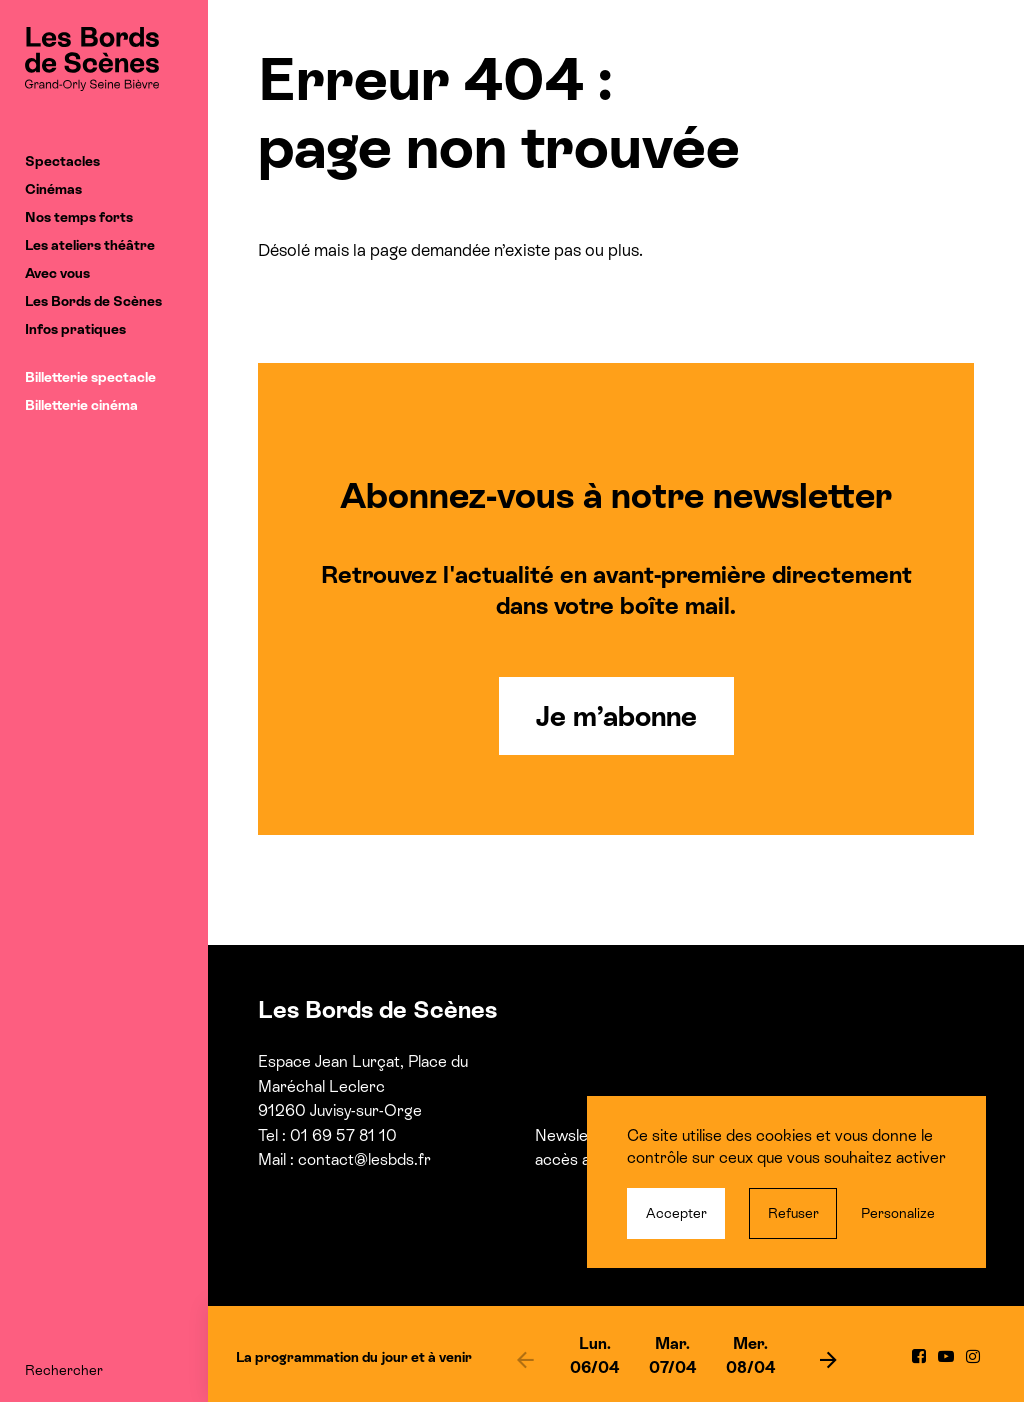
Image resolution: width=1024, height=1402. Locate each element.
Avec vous (57, 273)
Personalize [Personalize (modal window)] (898, 1213)
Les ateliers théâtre (90, 245)
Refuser (793, 1213)
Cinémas (53, 189)
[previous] (525, 1359)
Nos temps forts (79, 217)
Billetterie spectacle (90, 377)
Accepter (676, 1213)
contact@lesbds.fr (364, 1159)
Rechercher (64, 1370)
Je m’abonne (616, 716)
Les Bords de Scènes (93, 301)
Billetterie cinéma (81, 405)
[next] (828, 1359)
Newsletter (574, 1135)
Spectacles (62, 161)
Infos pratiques (75, 329)
